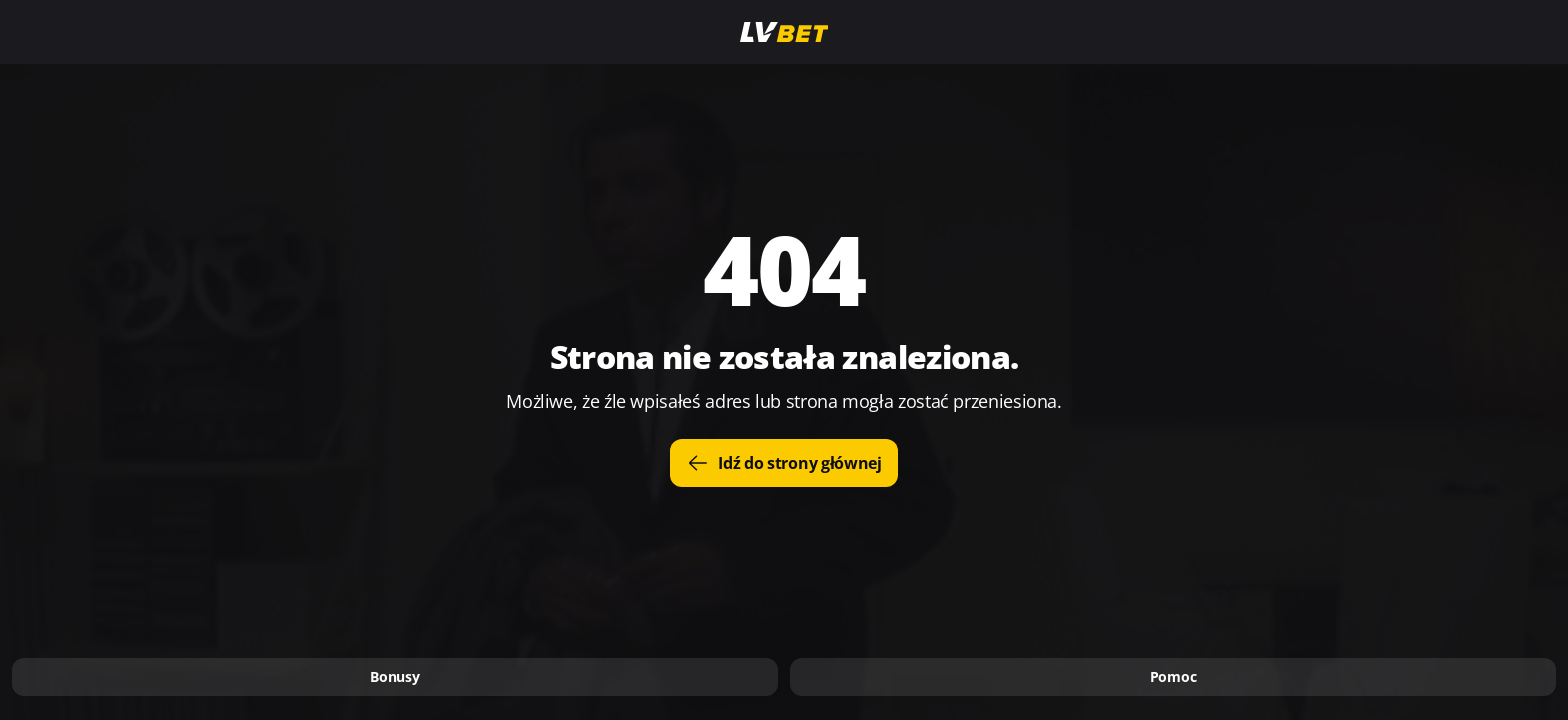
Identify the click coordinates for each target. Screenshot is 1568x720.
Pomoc (1173, 676)
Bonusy (394, 676)
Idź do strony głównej (783, 463)
